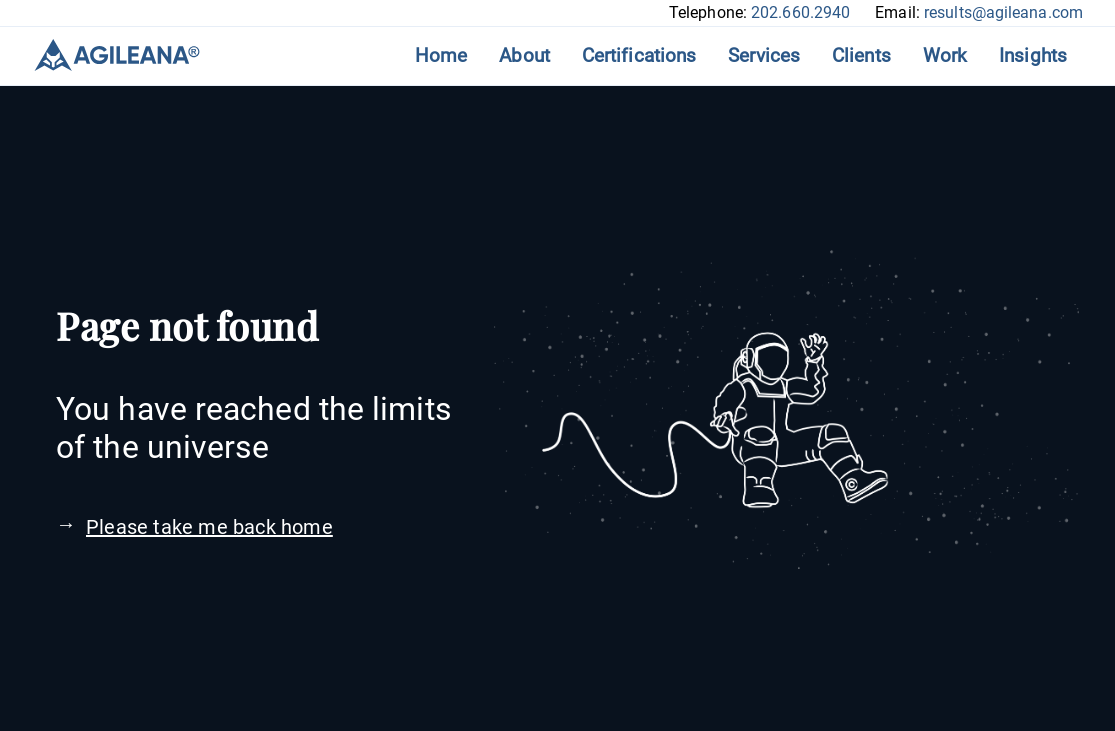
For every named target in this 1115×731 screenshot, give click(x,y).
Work (945, 55)
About (524, 55)
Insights (1033, 55)
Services (764, 55)
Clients (861, 55)
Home (441, 55)
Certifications (639, 55)
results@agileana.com (1003, 12)
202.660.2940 (800, 12)
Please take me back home (209, 527)
